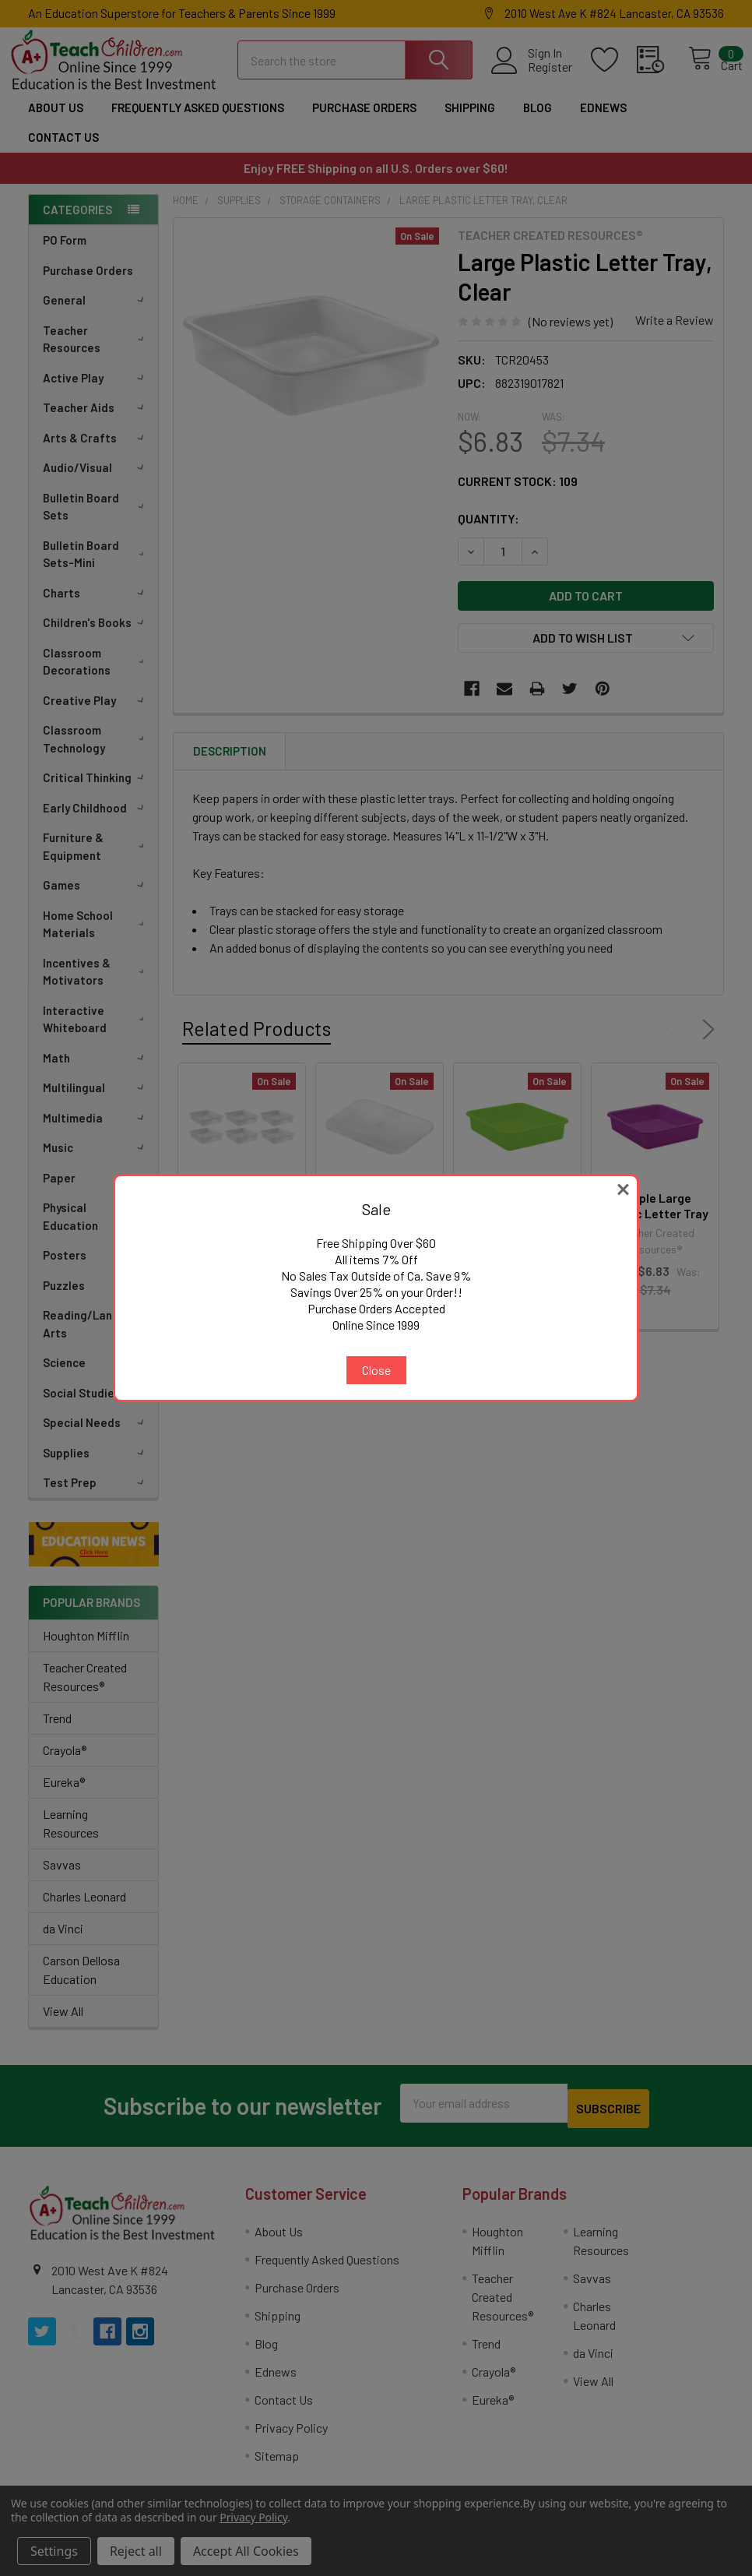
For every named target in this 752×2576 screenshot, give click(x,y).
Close (376, 1369)
